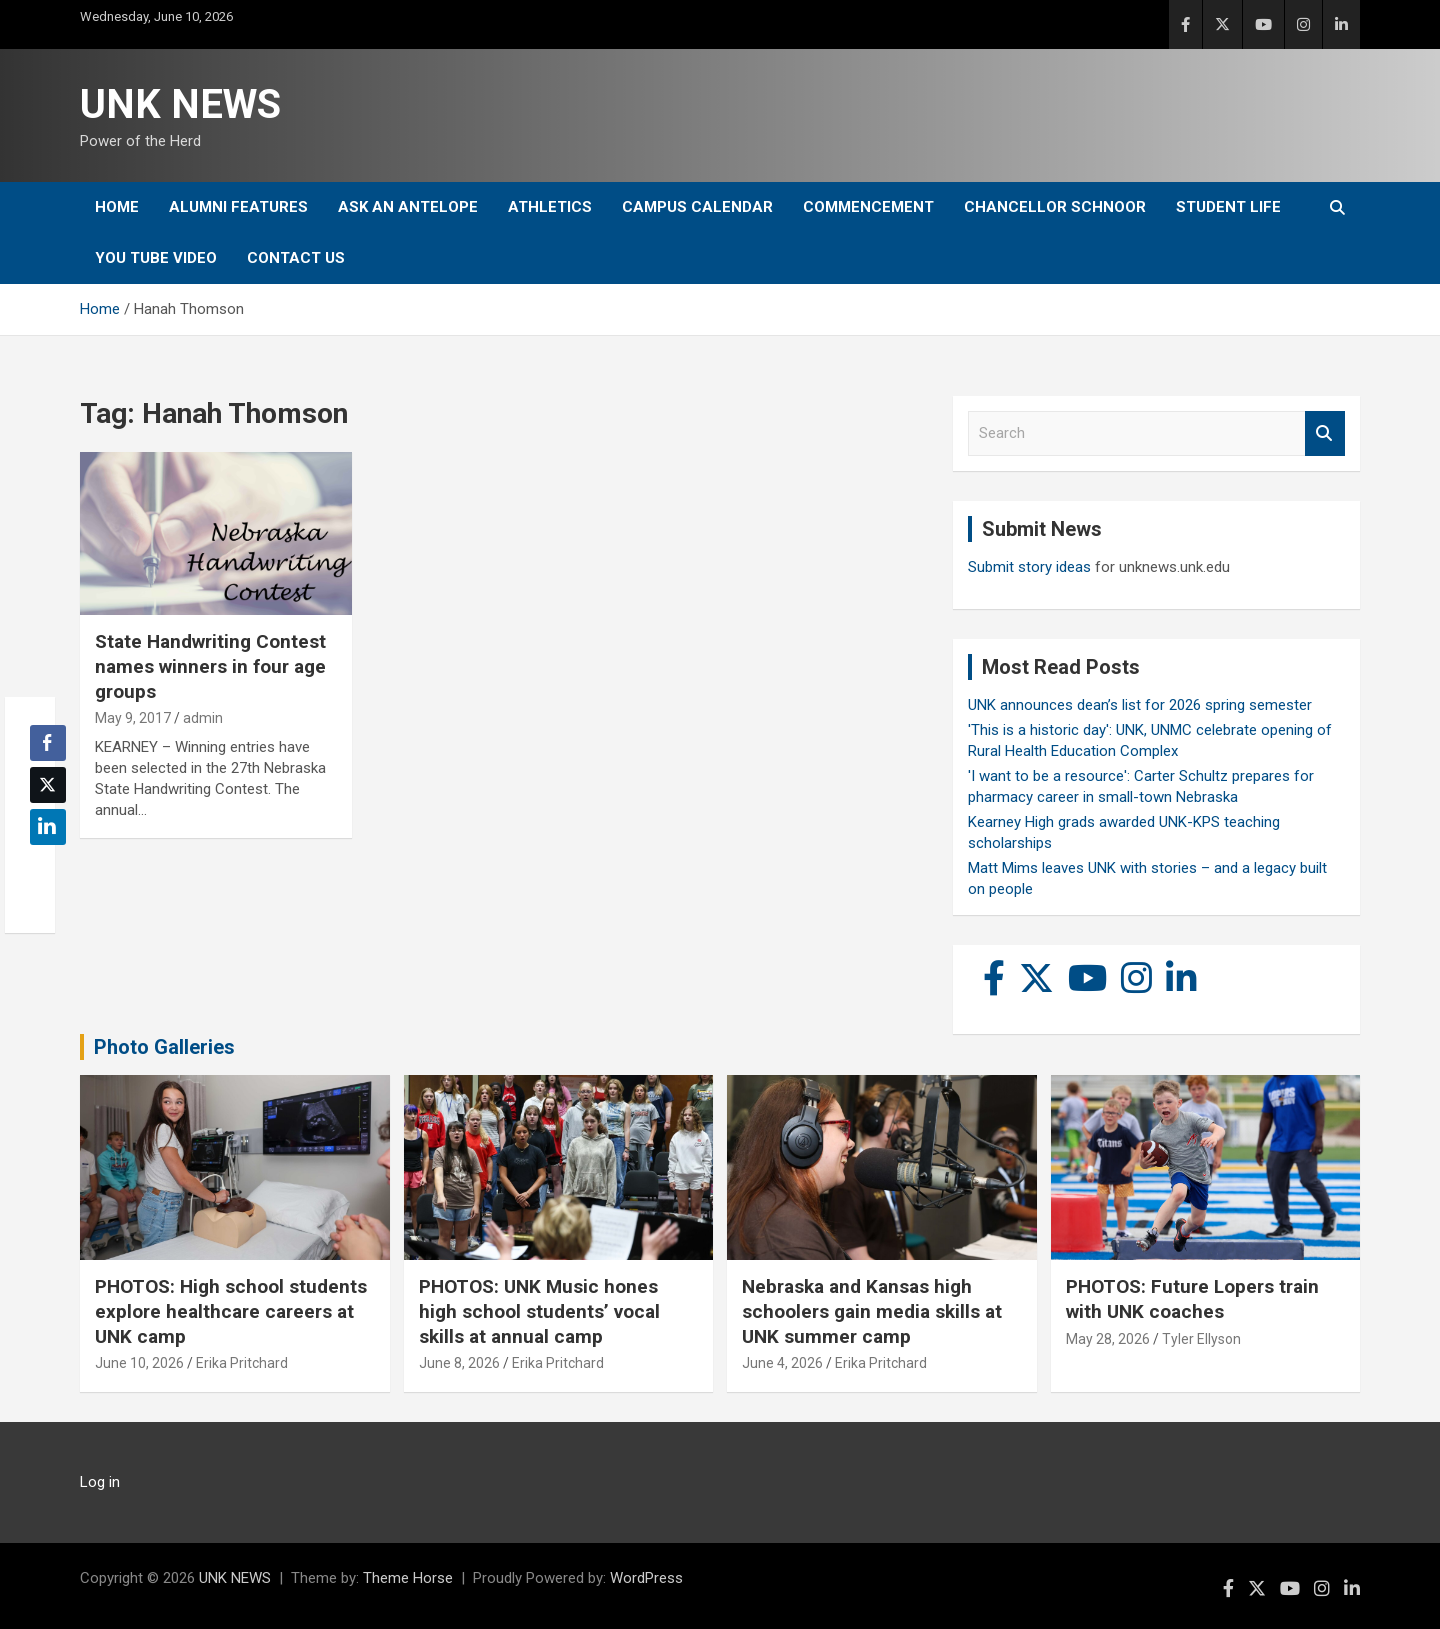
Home (117, 207)
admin (203, 718)
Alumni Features (238, 207)
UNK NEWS (180, 104)
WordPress (646, 1578)
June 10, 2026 (139, 1363)
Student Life (1228, 207)
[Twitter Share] (48, 785)
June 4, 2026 (782, 1363)
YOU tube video (156, 258)
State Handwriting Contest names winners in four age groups (210, 666)
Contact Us (296, 258)
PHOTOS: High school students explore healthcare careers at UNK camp (231, 1311)
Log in (100, 1482)
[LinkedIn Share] (48, 827)
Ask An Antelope (408, 207)
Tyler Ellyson (1201, 1339)
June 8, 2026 (459, 1363)
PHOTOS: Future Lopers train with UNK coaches (1192, 1299)
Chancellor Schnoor (1055, 207)
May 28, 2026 (1108, 1339)
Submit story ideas (1029, 567)
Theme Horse (408, 1578)
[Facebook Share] (48, 743)
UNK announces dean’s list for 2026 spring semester (1140, 705)
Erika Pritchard (242, 1363)
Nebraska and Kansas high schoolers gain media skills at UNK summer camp (872, 1311)
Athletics (550, 207)
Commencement (868, 207)
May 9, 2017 (133, 718)
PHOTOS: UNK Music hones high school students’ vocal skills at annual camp (539, 1311)
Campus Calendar (697, 207)
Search (1325, 433)
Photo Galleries (164, 1047)
